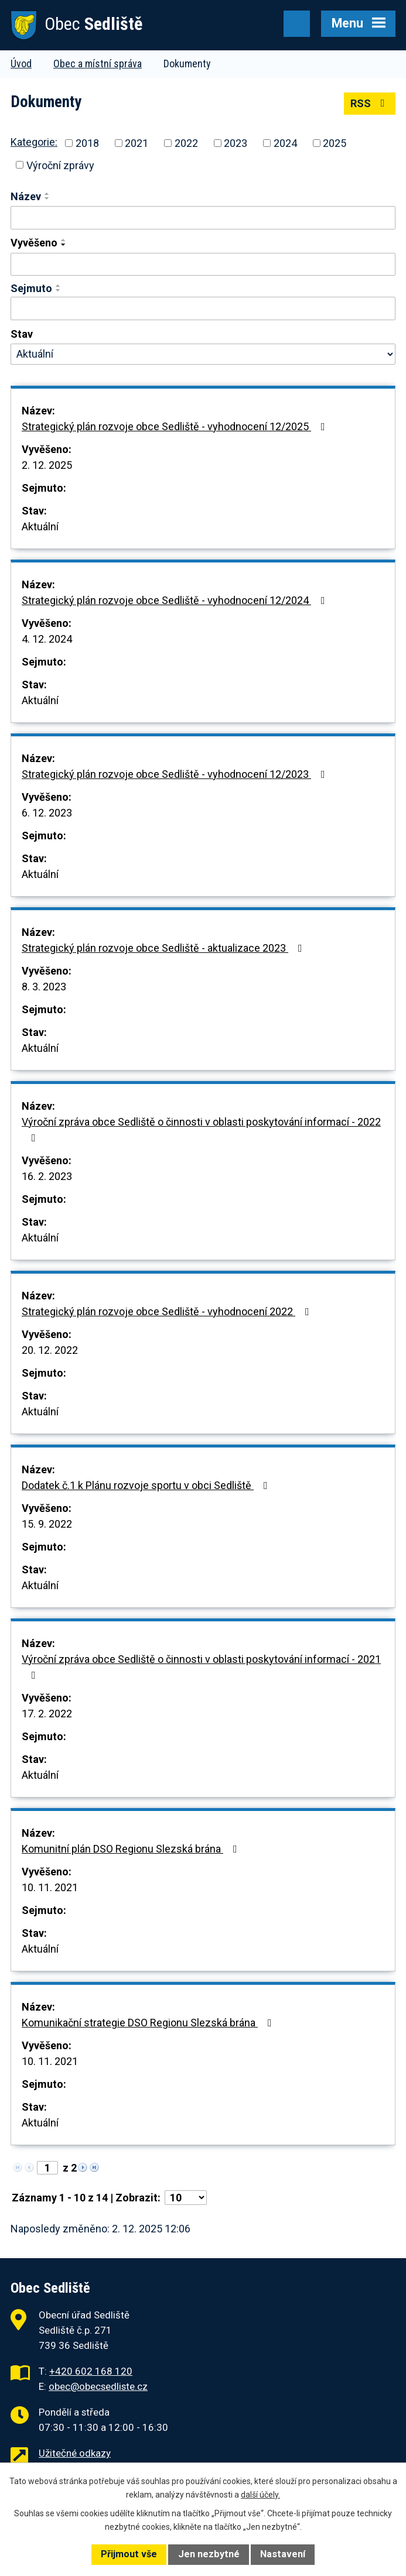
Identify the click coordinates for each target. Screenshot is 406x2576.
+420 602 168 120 (90, 2371)
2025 (334, 143)
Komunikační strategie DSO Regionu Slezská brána (149, 2022)
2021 (136, 143)
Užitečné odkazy (75, 2453)
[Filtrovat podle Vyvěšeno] (203, 264)
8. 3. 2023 (44, 986)
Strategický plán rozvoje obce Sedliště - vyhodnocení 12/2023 (176, 774)
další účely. (260, 2494)
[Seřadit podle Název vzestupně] (47, 193)
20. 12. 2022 (50, 1350)
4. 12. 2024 (47, 639)
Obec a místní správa (97, 63)
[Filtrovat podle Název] (203, 217)
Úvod (21, 63)
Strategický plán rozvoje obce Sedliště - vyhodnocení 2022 (168, 1311)
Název (26, 196)
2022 (186, 143)
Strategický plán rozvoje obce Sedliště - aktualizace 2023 (164, 948)
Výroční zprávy (60, 165)
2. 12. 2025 (47, 465)
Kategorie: (34, 142)
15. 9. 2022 (47, 1524)
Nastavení (282, 2554)
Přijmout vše (129, 2554)
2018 (87, 143)
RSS (370, 103)
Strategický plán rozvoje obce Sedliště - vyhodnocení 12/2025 (176, 426)
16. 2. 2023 (47, 1176)
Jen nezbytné (209, 2554)
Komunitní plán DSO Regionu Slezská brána (132, 1849)
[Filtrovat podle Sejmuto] (203, 308)
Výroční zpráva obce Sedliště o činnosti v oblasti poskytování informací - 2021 (201, 1666)
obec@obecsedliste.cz (98, 2386)
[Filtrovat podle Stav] (203, 354)
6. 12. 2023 (47, 813)
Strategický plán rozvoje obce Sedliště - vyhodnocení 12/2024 (176, 600)
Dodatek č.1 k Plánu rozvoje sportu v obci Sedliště (147, 1485)
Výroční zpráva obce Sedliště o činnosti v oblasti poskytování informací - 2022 (201, 1129)
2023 (235, 143)
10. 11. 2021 (50, 1887)
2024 (285, 143)
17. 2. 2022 (47, 1713)
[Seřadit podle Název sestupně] (47, 198)
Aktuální (40, 526)
